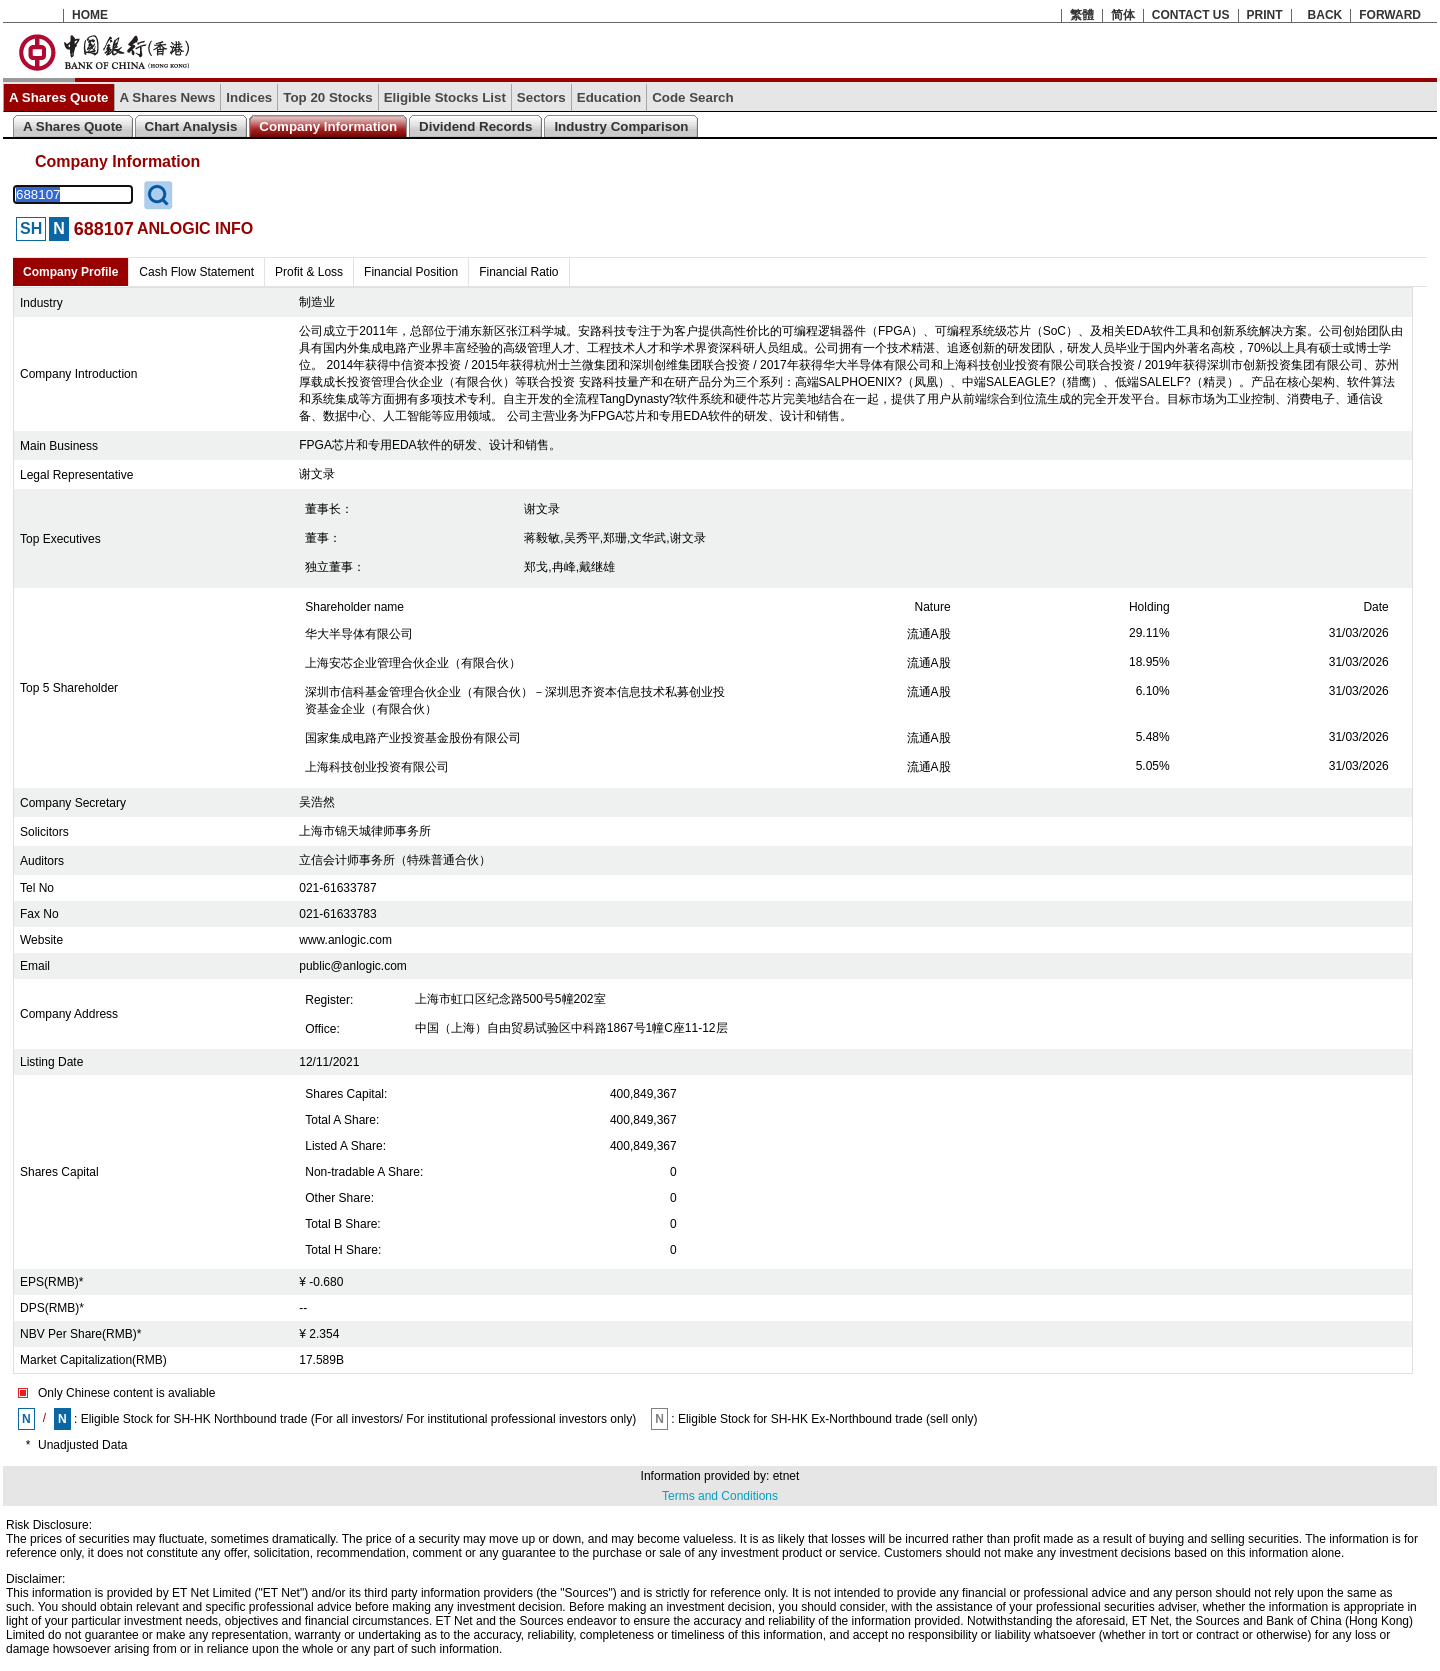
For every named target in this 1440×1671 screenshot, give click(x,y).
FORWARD (1390, 15)
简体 (1123, 15)
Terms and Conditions (720, 1496)
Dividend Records (475, 126)
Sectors (541, 97)
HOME (90, 15)
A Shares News (168, 97)
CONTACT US (1191, 15)
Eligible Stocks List (445, 97)
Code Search (692, 97)
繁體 (1082, 15)
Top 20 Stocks (327, 97)
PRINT (1265, 15)
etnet (786, 1476)
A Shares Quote (59, 97)
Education (609, 97)
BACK (1325, 15)
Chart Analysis (191, 126)
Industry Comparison (621, 126)
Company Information (328, 126)
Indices (249, 97)
